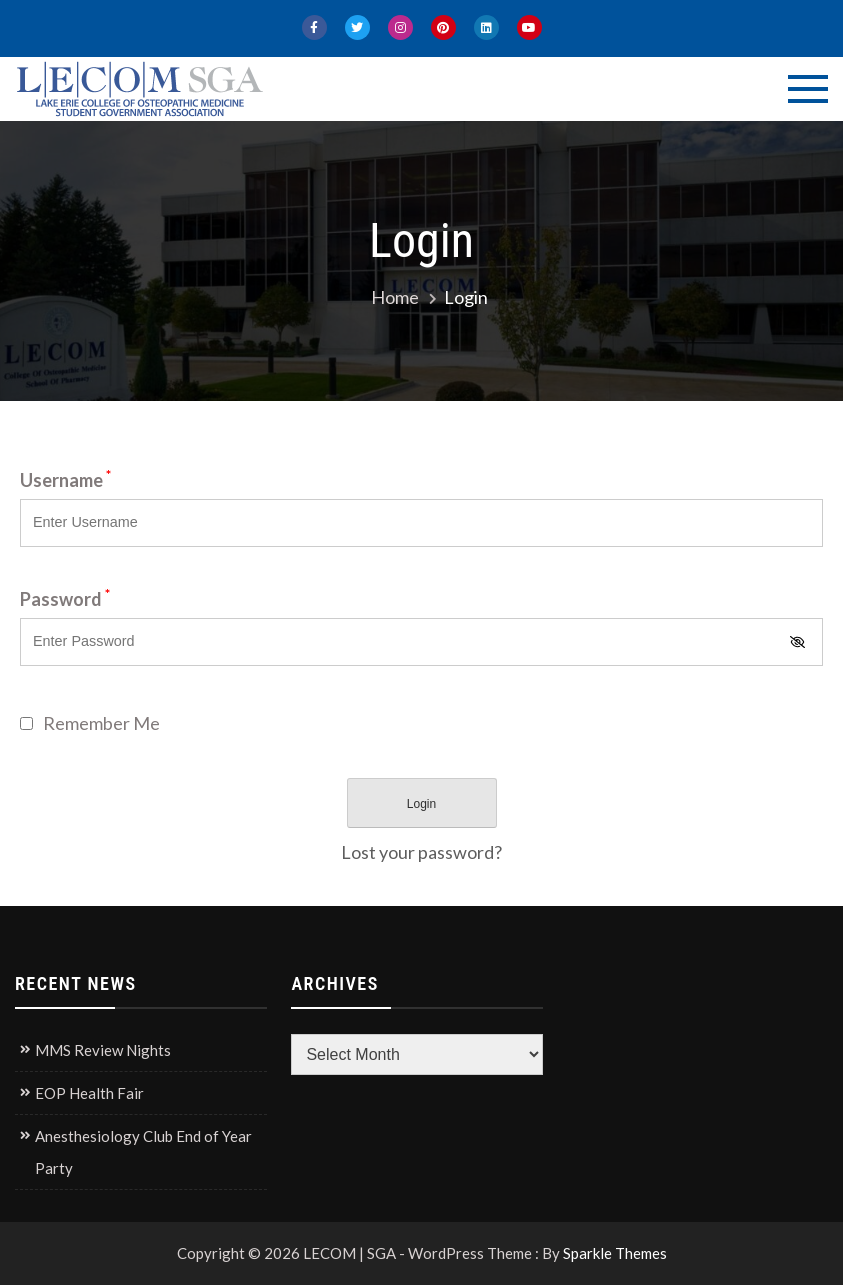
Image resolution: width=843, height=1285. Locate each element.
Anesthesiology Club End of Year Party (143, 1152)
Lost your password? (421, 852)
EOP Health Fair (89, 1093)
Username (65, 480)
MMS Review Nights (103, 1050)
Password (65, 599)
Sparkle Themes (615, 1253)
